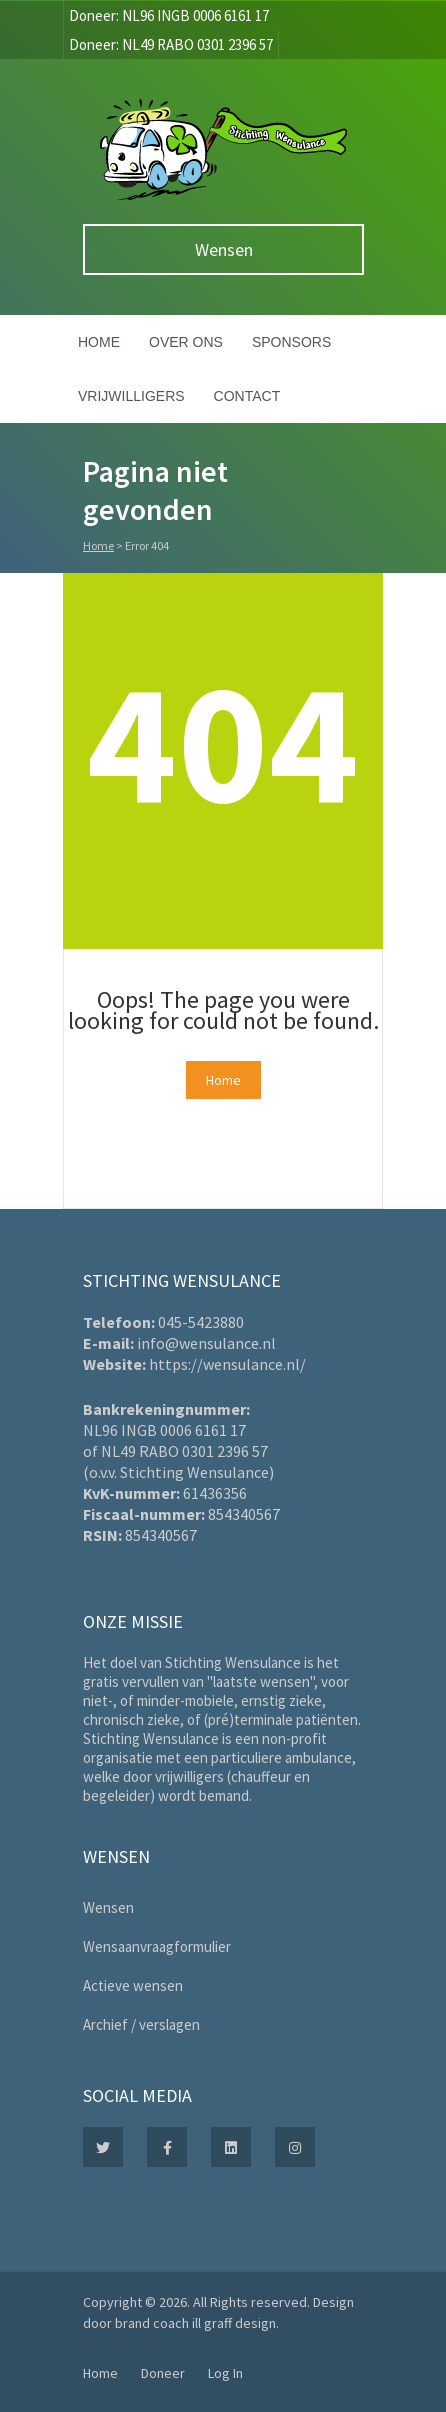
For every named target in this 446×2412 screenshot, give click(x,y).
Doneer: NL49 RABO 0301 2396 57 (171, 44)
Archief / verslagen (141, 2024)
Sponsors (291, 342)
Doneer (163, 2373)
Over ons (186, 342)
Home (99, 342)
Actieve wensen (133, 1985)
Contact (247, 396)
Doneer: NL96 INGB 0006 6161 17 (169, 15)
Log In (225, 2373)
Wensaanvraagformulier (157, 1946)
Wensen (224, 249)
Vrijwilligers (131, 396)
